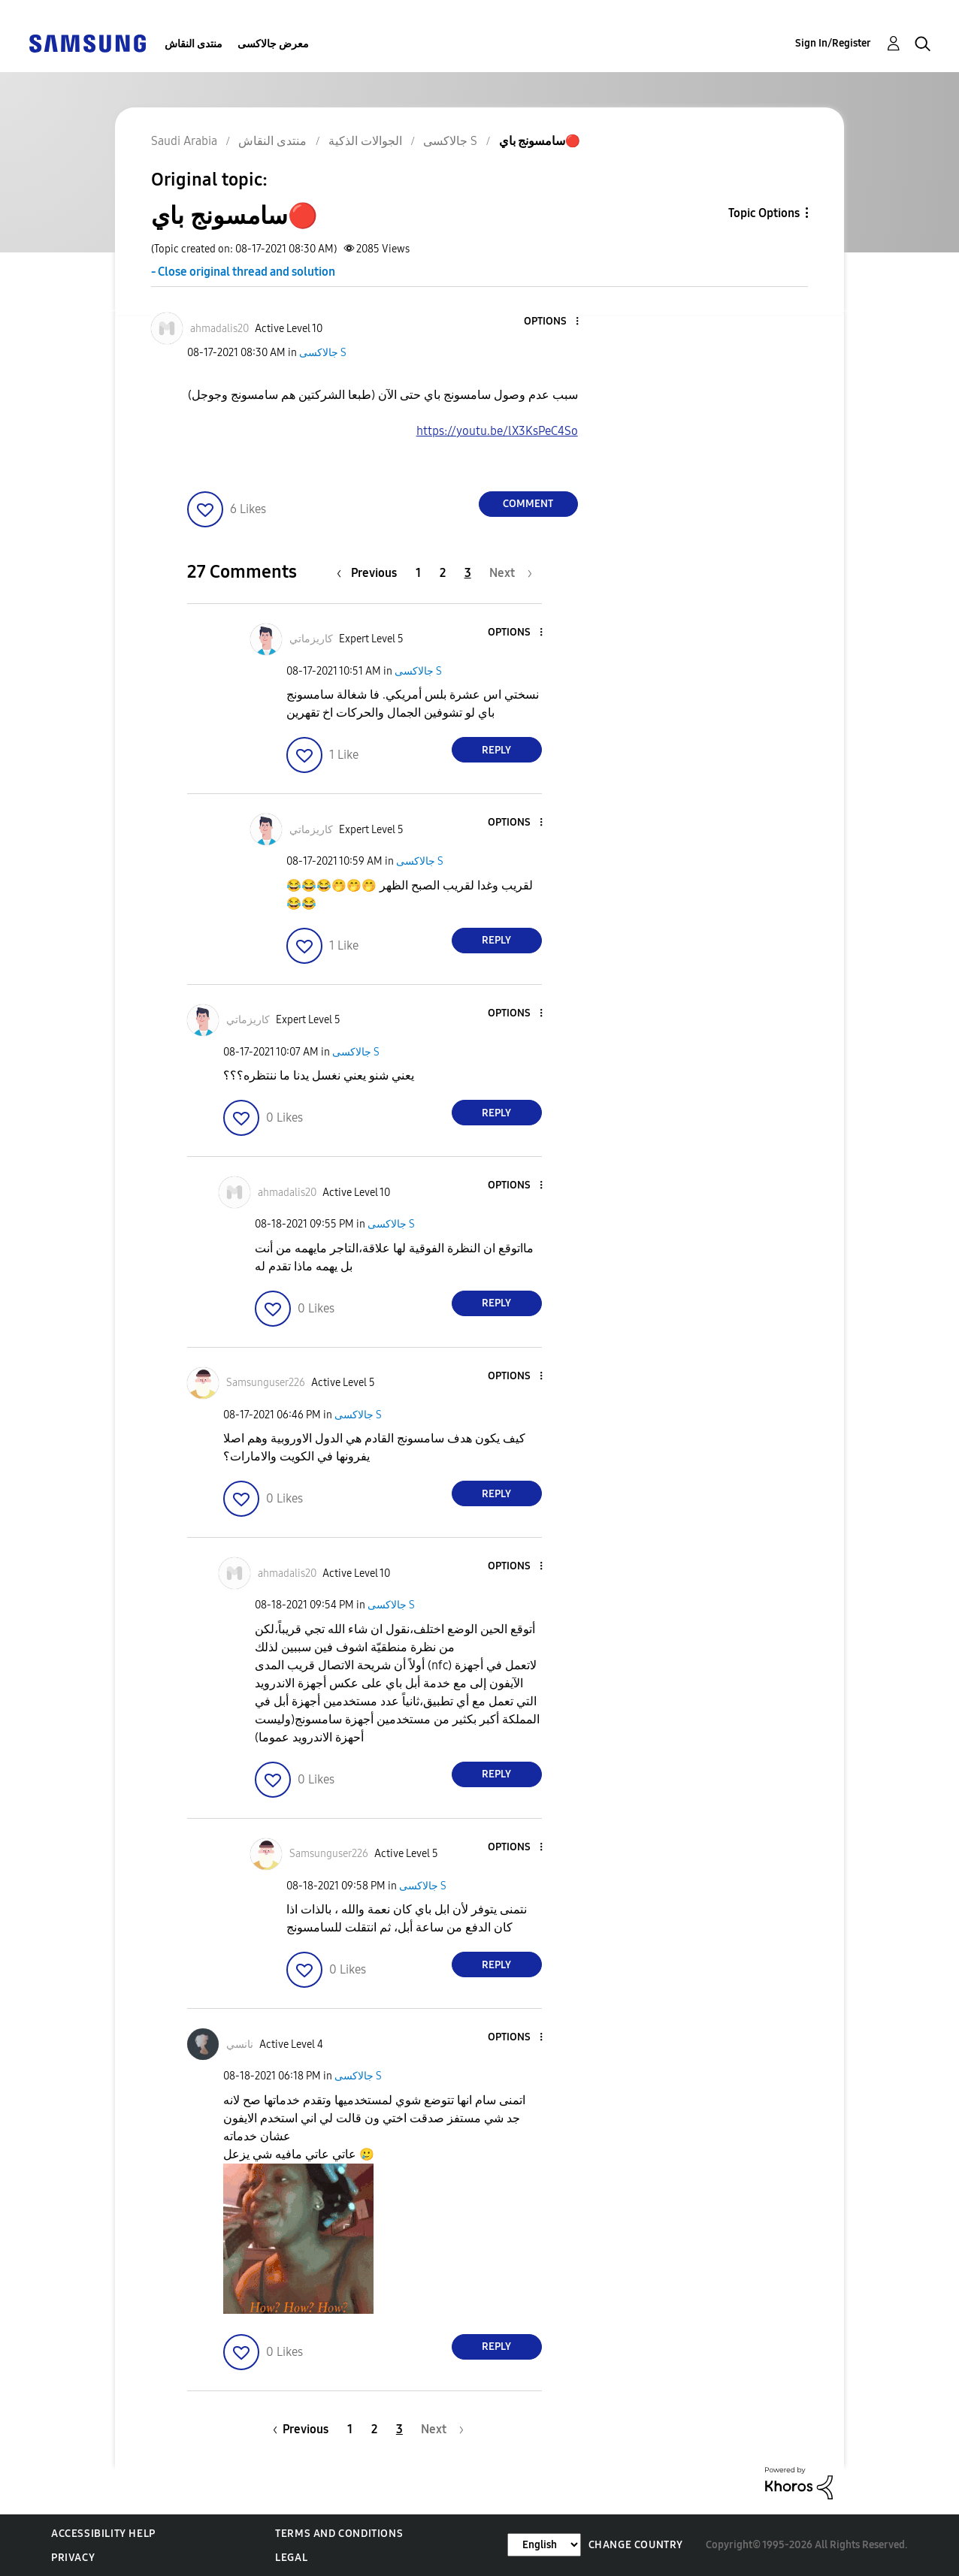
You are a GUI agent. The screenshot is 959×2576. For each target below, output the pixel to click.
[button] (551, 322)
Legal (291, 2557)
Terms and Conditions (339, 2533)
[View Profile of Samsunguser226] (265, 1382)
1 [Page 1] (418, 573)
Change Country (635, 2544)
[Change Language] (544, 2544)
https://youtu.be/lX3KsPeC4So (497, 431)
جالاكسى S (322, 352)
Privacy (73, 2557)
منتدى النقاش (193, 44)
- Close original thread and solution (243, 271)
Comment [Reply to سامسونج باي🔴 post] (528, 503)
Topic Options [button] (764, 213)
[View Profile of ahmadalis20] (219, 328)
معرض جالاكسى (273, 44)
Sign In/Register (833, 43)
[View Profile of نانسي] (239, 2044)
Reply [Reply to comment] (496, 750)
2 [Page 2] (443, 573)
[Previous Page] (370, 572)
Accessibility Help (103, 2533)
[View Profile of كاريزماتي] (311, 639)
